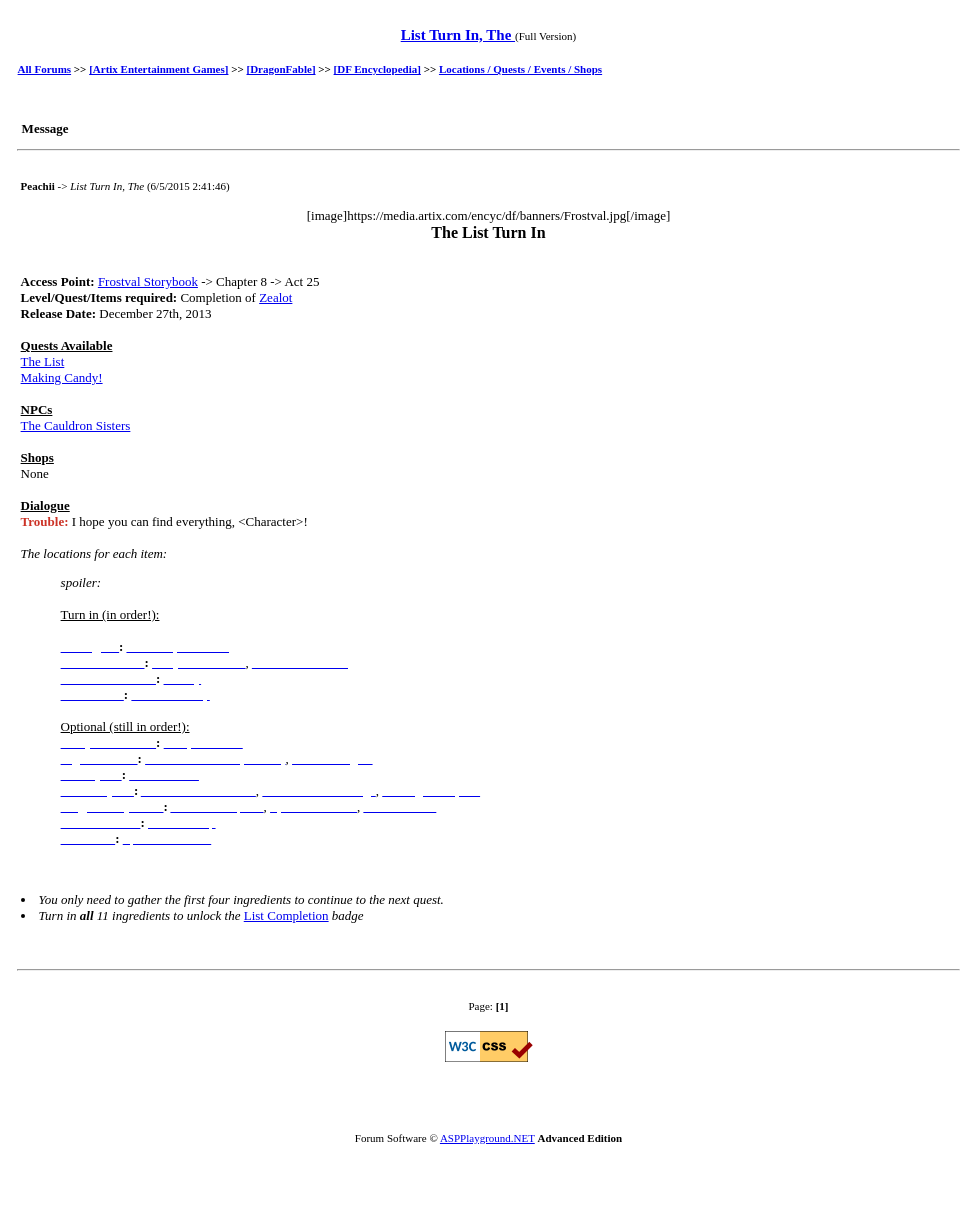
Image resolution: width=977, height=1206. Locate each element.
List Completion (286, 915)
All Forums (44, 69)
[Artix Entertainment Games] (158, 69)
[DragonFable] (281, 69)
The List (43, 361)
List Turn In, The (458, 35)
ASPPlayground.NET (487, 1138)
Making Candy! (62, 377)
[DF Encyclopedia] (377, 69)
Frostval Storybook (148, 281)
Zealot (275, 297)
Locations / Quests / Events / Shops (520, 69)
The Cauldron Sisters (76, 425)
